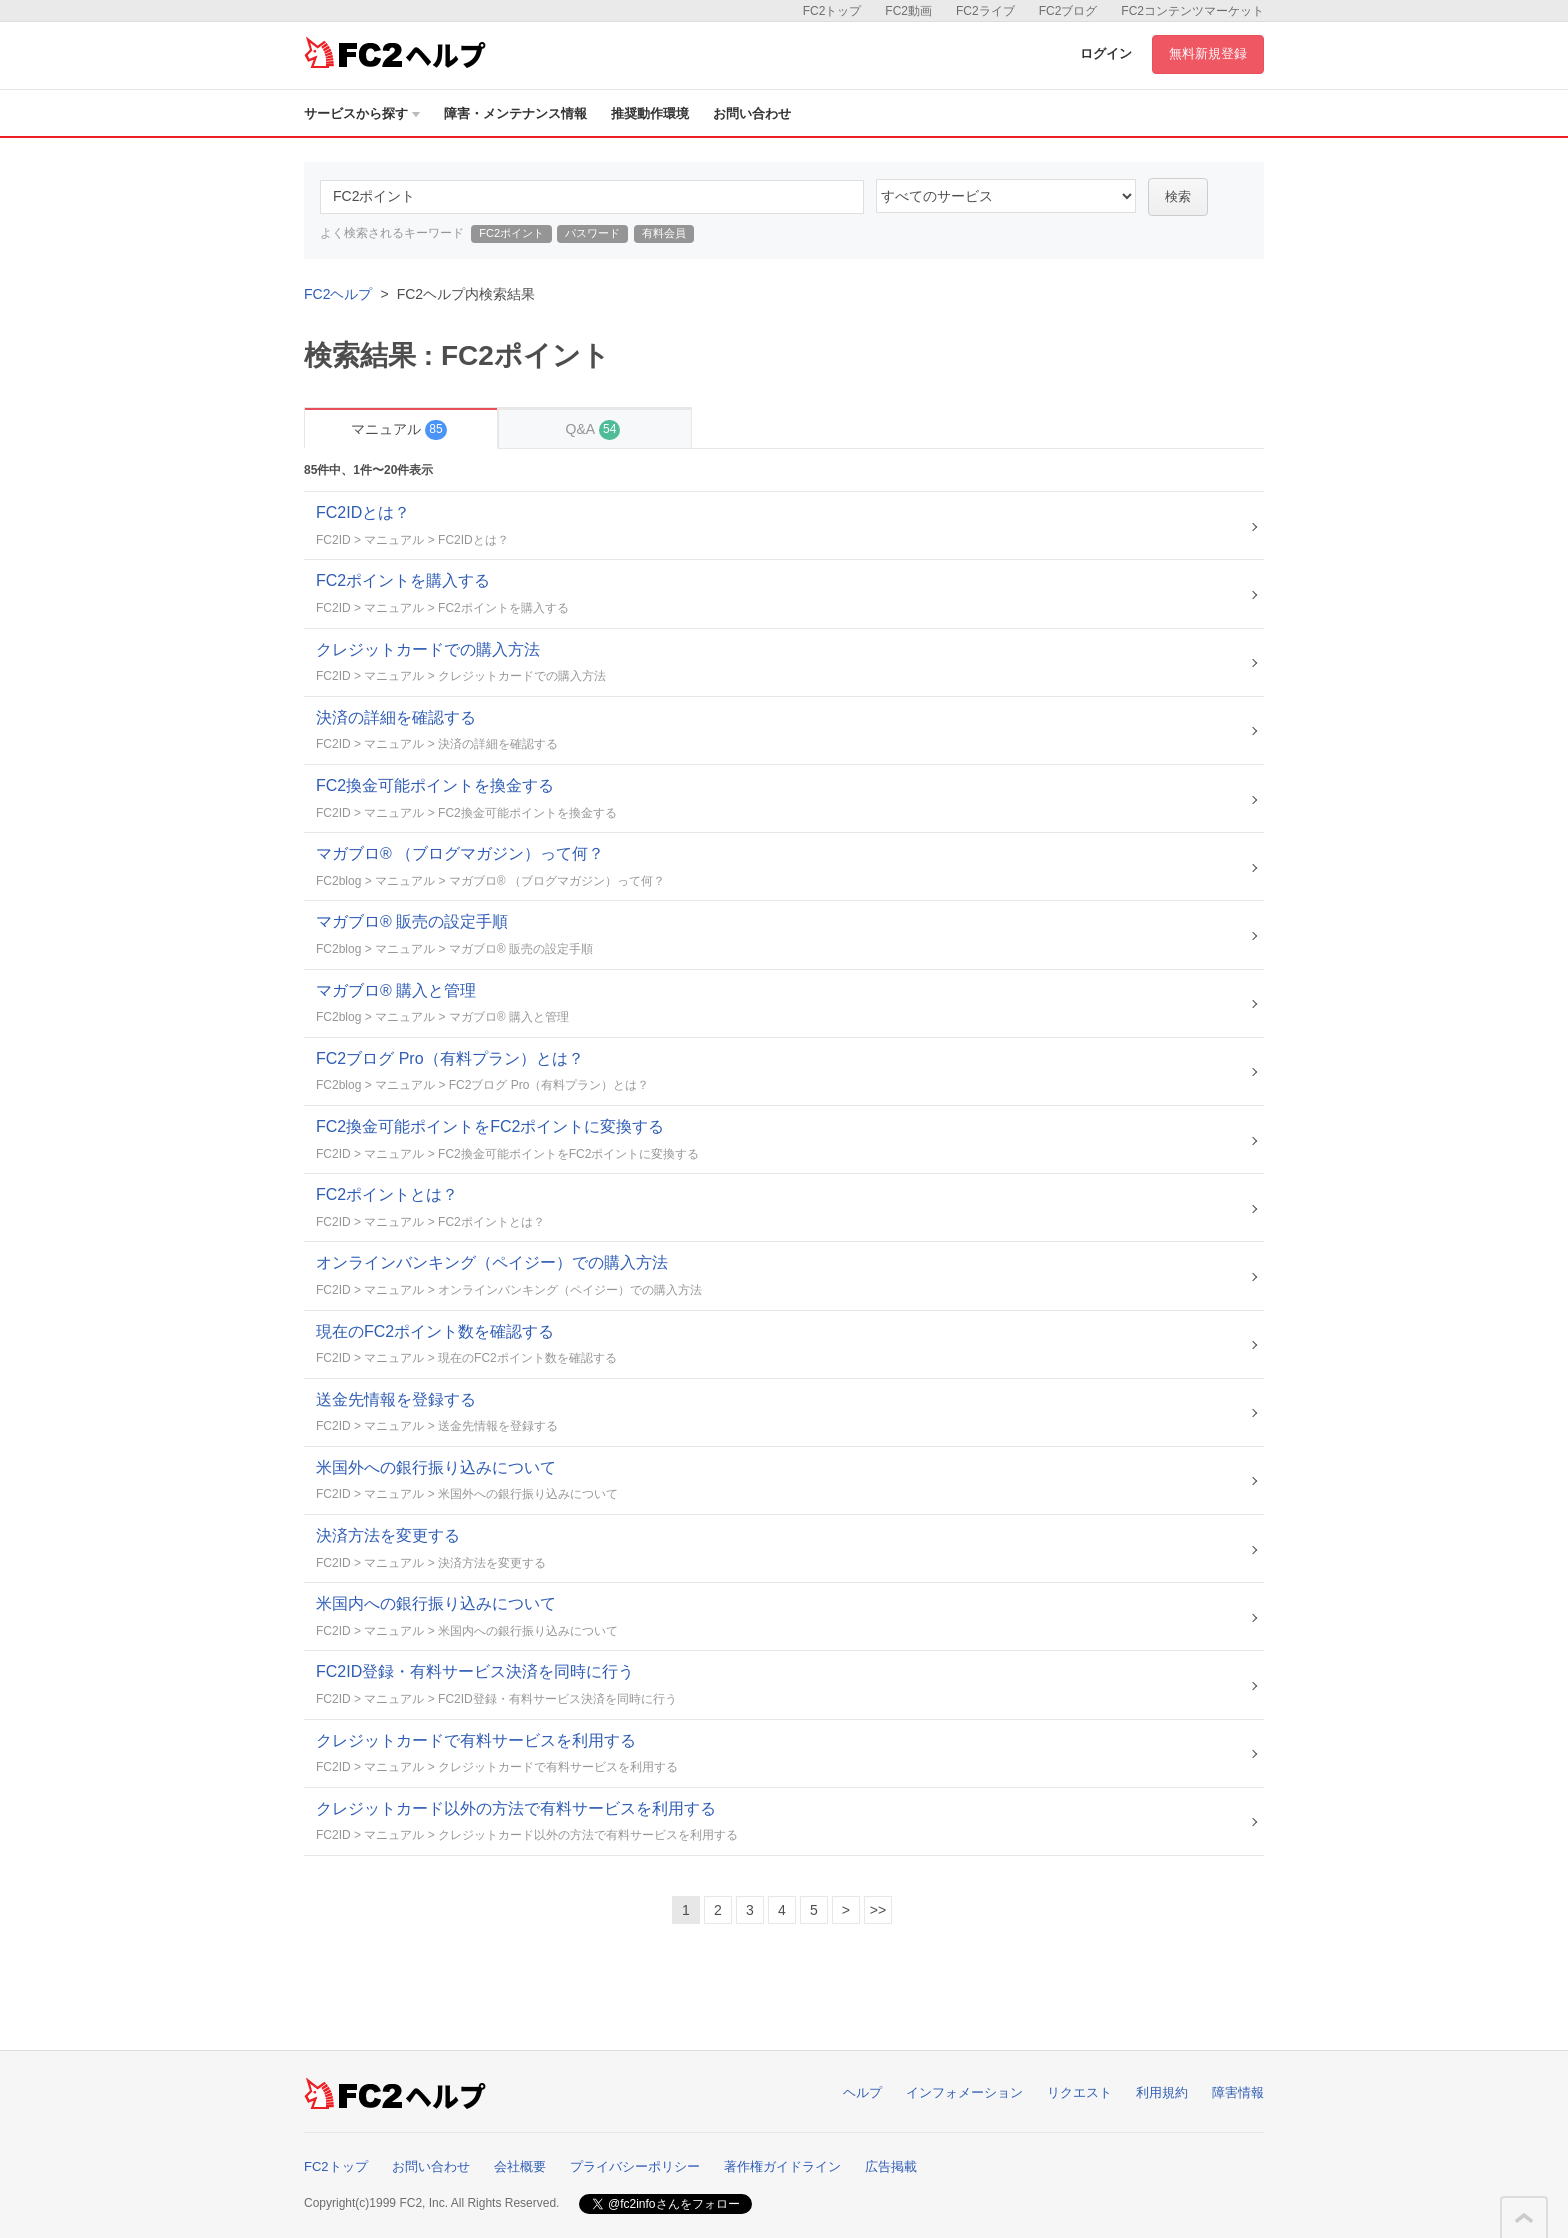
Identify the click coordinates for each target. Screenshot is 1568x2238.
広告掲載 (891, 2166)
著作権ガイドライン (782, 2166)
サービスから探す (362, 113)
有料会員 (664, 233)
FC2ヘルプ (338, 294)
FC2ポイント (511, 233)
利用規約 (1162, 2092)
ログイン (1106, 53)
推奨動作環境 (650, 113)
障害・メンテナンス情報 (515, 113)
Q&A (593, 429)
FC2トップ (832, 11)
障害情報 (1238, 2092)
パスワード (592, 233)
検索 (1178, 196)
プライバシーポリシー (635, 2166)
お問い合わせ (752, 113)
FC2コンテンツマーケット (1192, 11)
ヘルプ (862, 2092)
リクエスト (1079, 2092)
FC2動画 (908, 11)
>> (878, 1910)
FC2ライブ (985, 11)
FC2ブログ (1068, 11)
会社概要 (520, 2166)
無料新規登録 (1208, 53)
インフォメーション (964, 2092)
